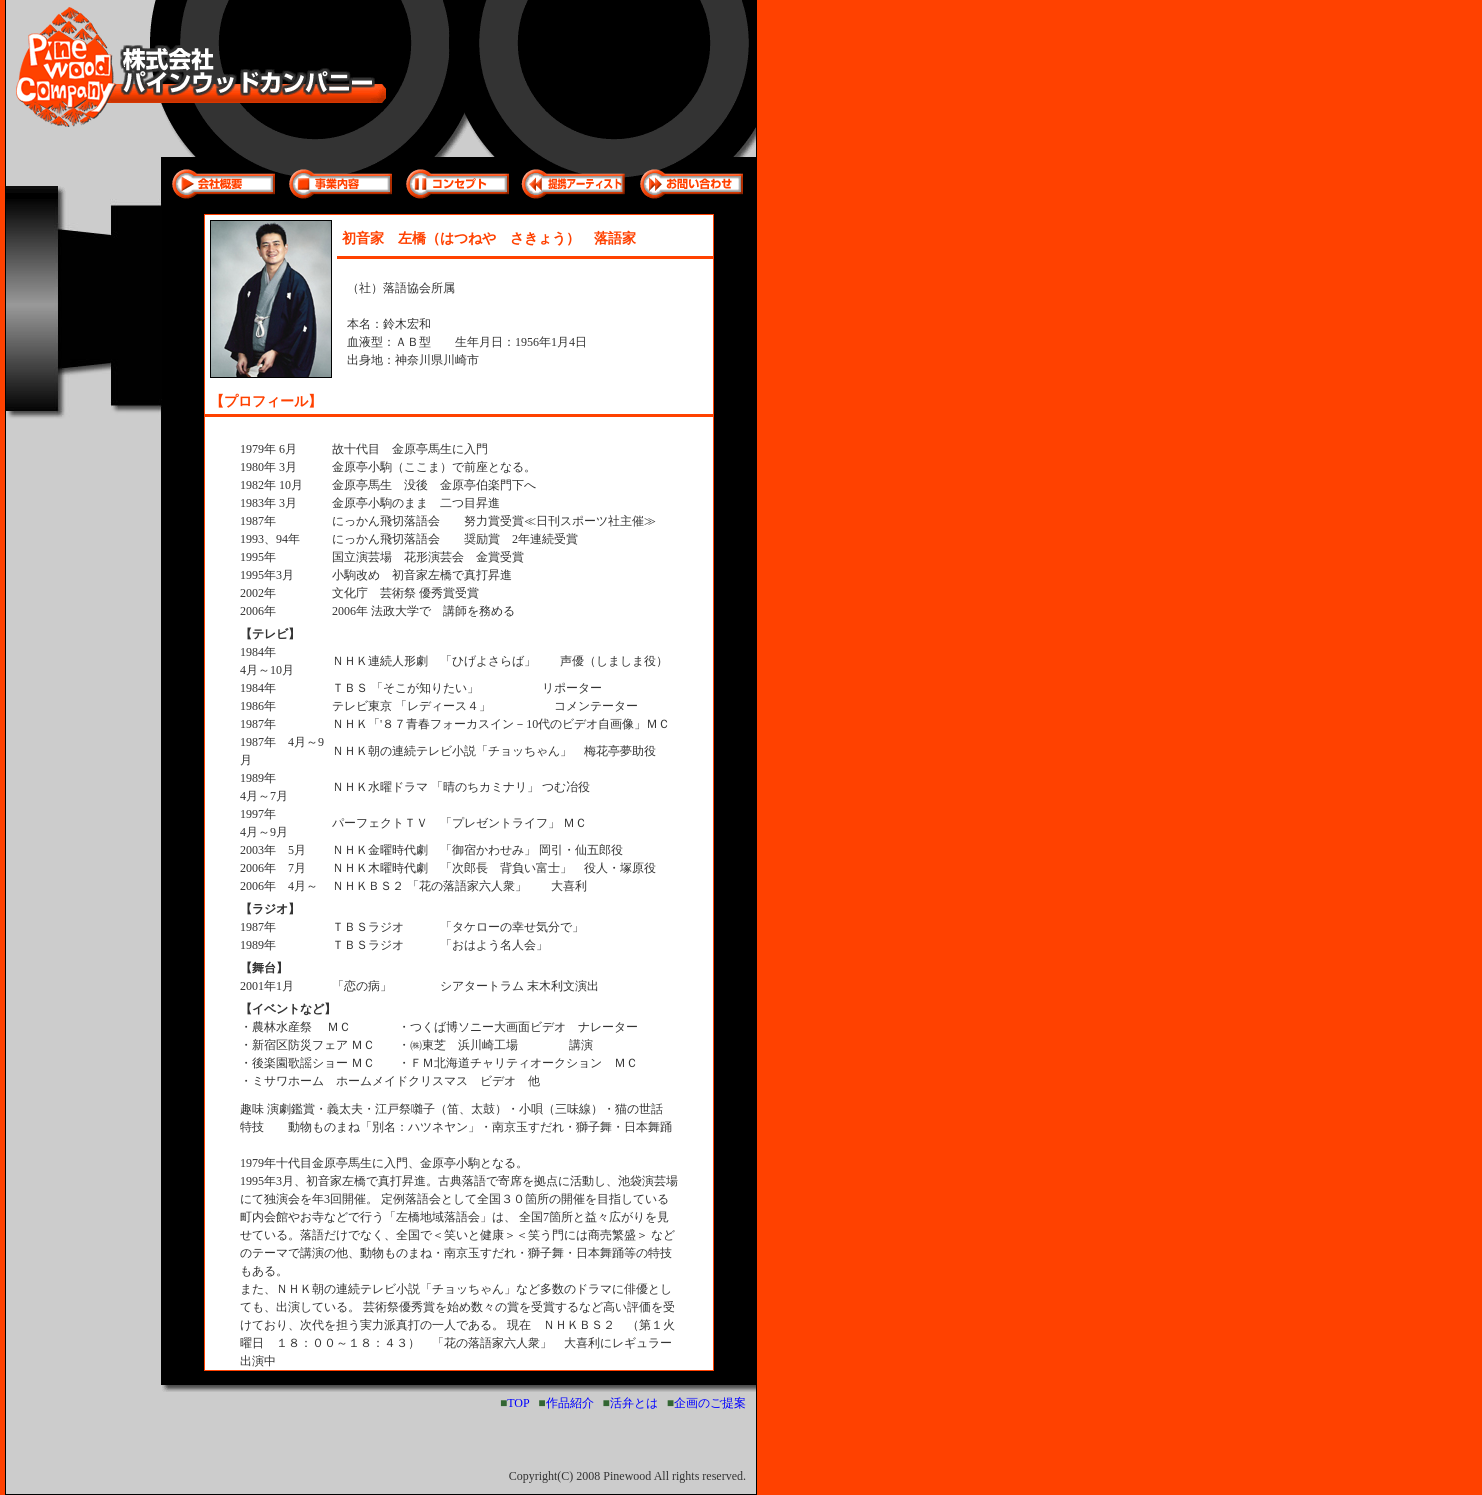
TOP (518, 1403)
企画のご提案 (710, 1403)
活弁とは (634, 1403)
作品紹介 (570, 1403)
